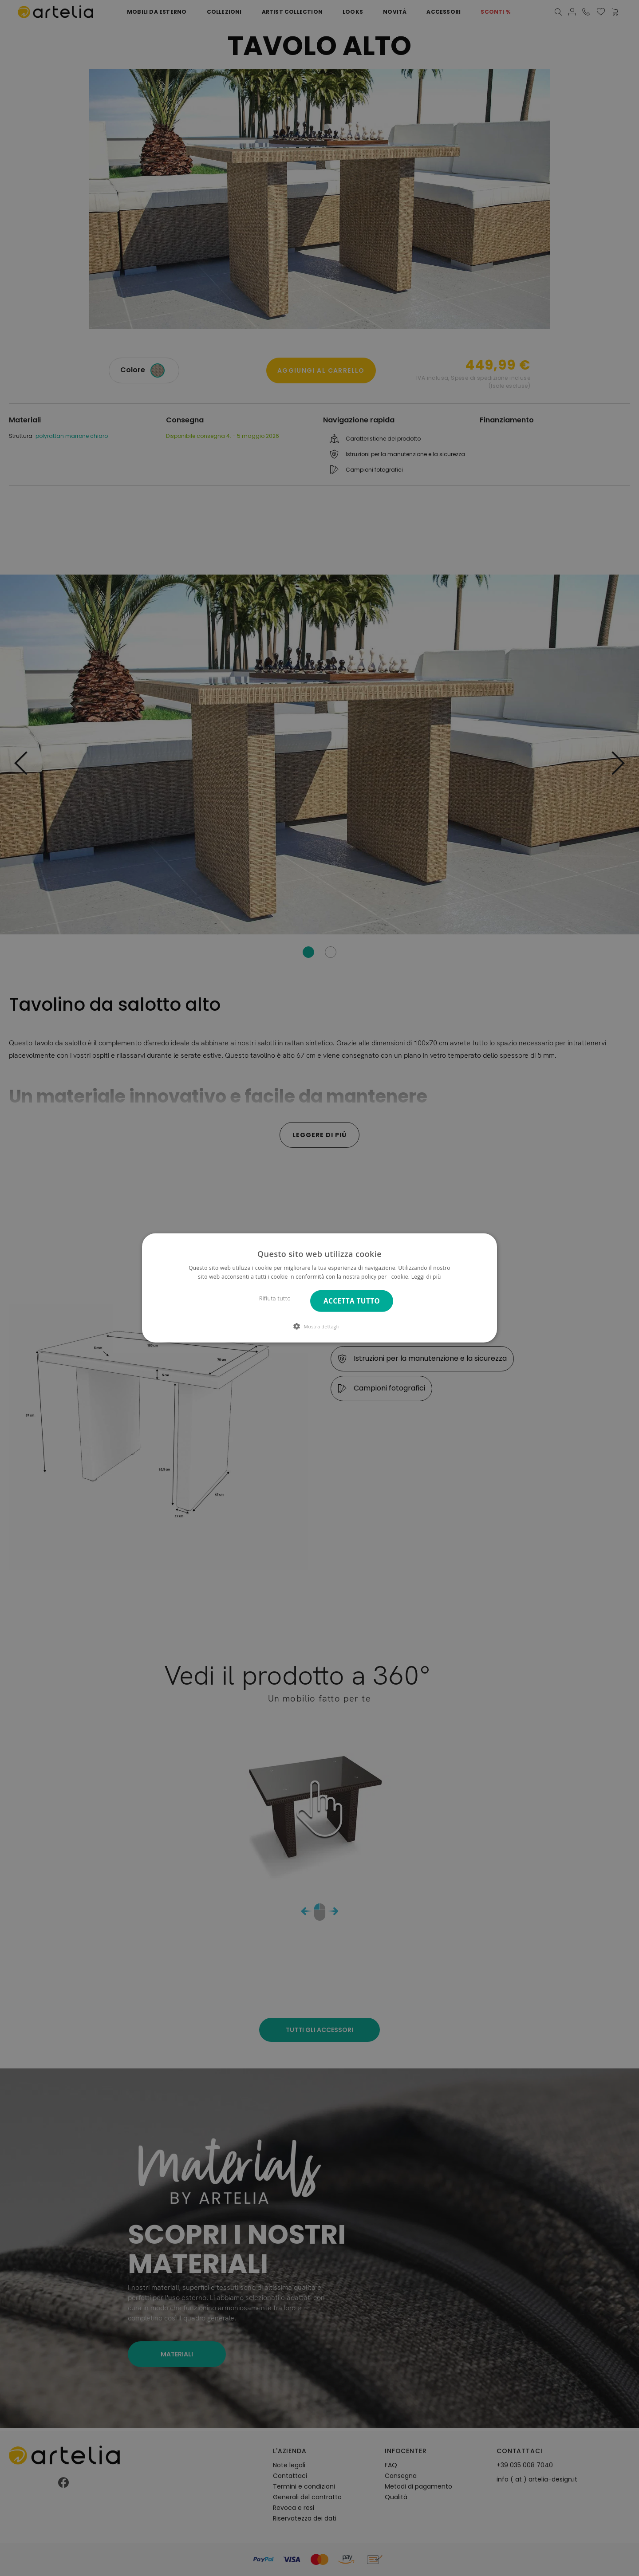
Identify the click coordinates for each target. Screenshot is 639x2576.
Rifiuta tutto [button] (275, 1298)
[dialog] (319, 1288)
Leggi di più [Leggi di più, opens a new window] (426, 1276)
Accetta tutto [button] (351, 1301)
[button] (319, 1326)
